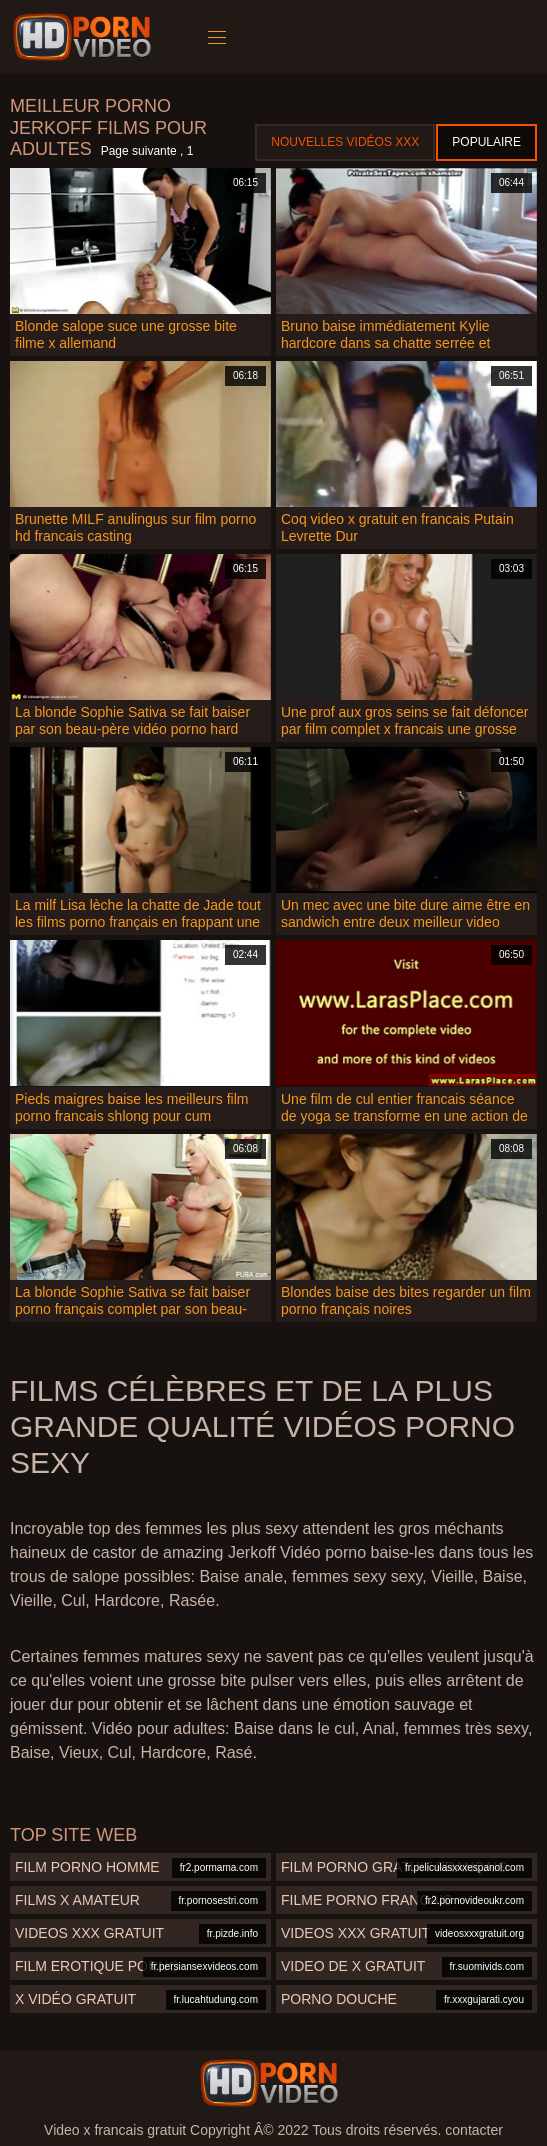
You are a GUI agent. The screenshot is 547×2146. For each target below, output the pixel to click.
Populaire (486, 142)
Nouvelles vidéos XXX (345, 142)
